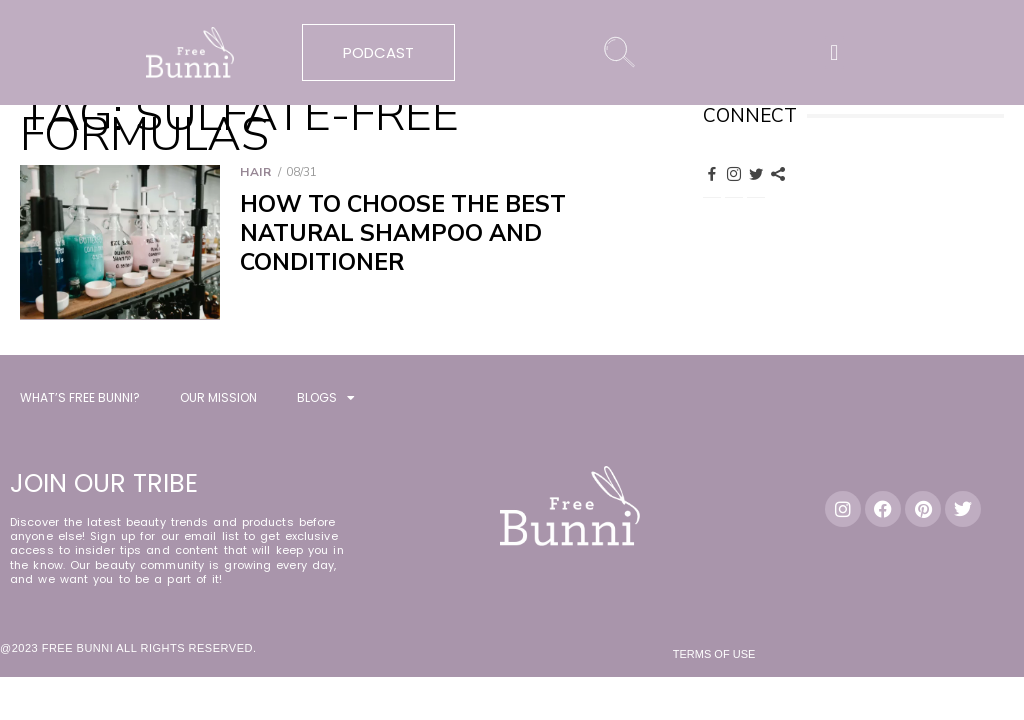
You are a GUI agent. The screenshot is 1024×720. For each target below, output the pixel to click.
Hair (255, 172)
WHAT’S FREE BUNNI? (80, 400)
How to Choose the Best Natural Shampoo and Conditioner (403, 233)
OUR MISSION (218, 400)
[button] (834, 52)
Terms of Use (714, 657)
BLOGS (326, 401)
